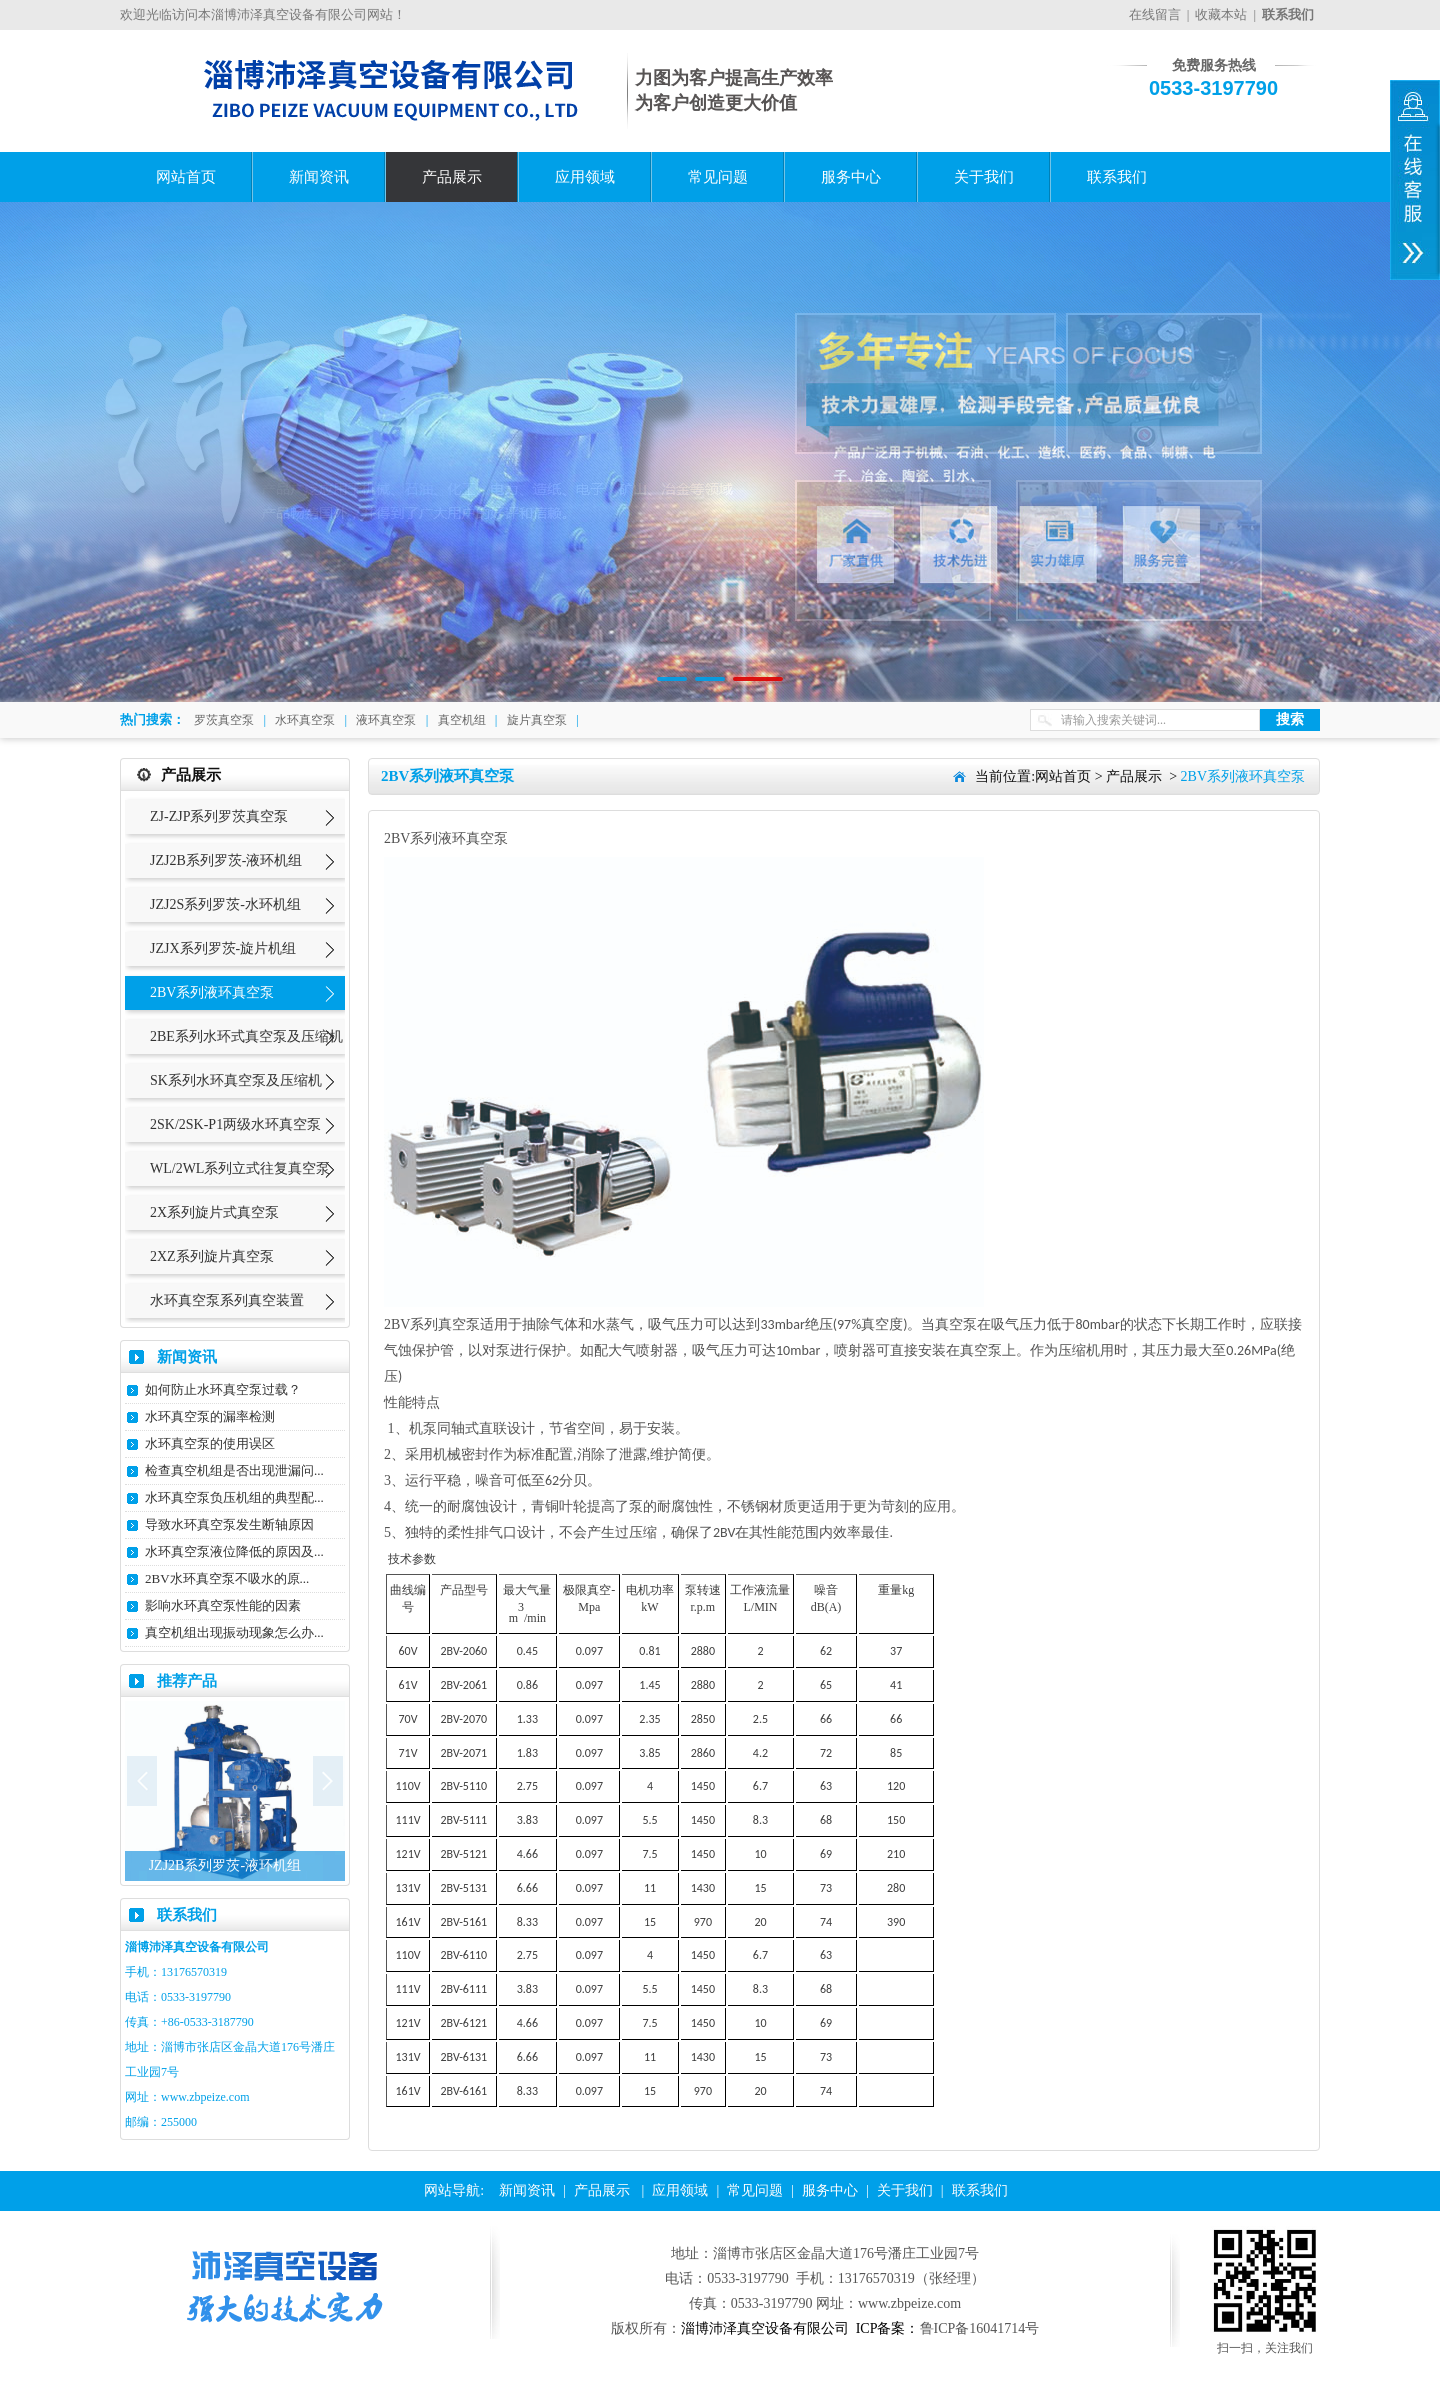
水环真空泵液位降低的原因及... (234, 1551)
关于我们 (984, 177)
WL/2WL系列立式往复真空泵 (240, 1168)
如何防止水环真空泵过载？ (223, 1389)
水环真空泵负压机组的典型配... (234, 1497)
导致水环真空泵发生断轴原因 (229, 1524)
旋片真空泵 (537, 720)
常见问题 (718, 177)
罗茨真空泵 (224, 720)
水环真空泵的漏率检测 (210, 1416)
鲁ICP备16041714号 (980, 2328)
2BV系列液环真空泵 (212, 992)
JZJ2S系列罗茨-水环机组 (225, 904)
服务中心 (851, 177)
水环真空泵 (305, 720)
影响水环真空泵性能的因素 (223, 1605)
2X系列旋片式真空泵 (214, 1212)
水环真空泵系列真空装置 (227, 1300)
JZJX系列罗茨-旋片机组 (223, 948)
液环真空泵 (386, 720)
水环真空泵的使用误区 (210, 1443)
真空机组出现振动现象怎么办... (234, 1632)
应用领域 (585, 177)
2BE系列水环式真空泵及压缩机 (246, 1036)
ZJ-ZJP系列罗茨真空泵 (219, 816)
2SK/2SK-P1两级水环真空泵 (235, 1124)
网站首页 (186, 177)
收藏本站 (1221, 14)
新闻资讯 (319, 177)
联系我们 (1117, 177)
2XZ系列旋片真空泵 (212, 1256)
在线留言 (1155, 14)
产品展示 (452, 177)
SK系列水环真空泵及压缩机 (236, 1080)
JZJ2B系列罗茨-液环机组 (226, 860)
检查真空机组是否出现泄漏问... (234, 1470)
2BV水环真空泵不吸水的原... (227, 1578)
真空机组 (462, 720)
